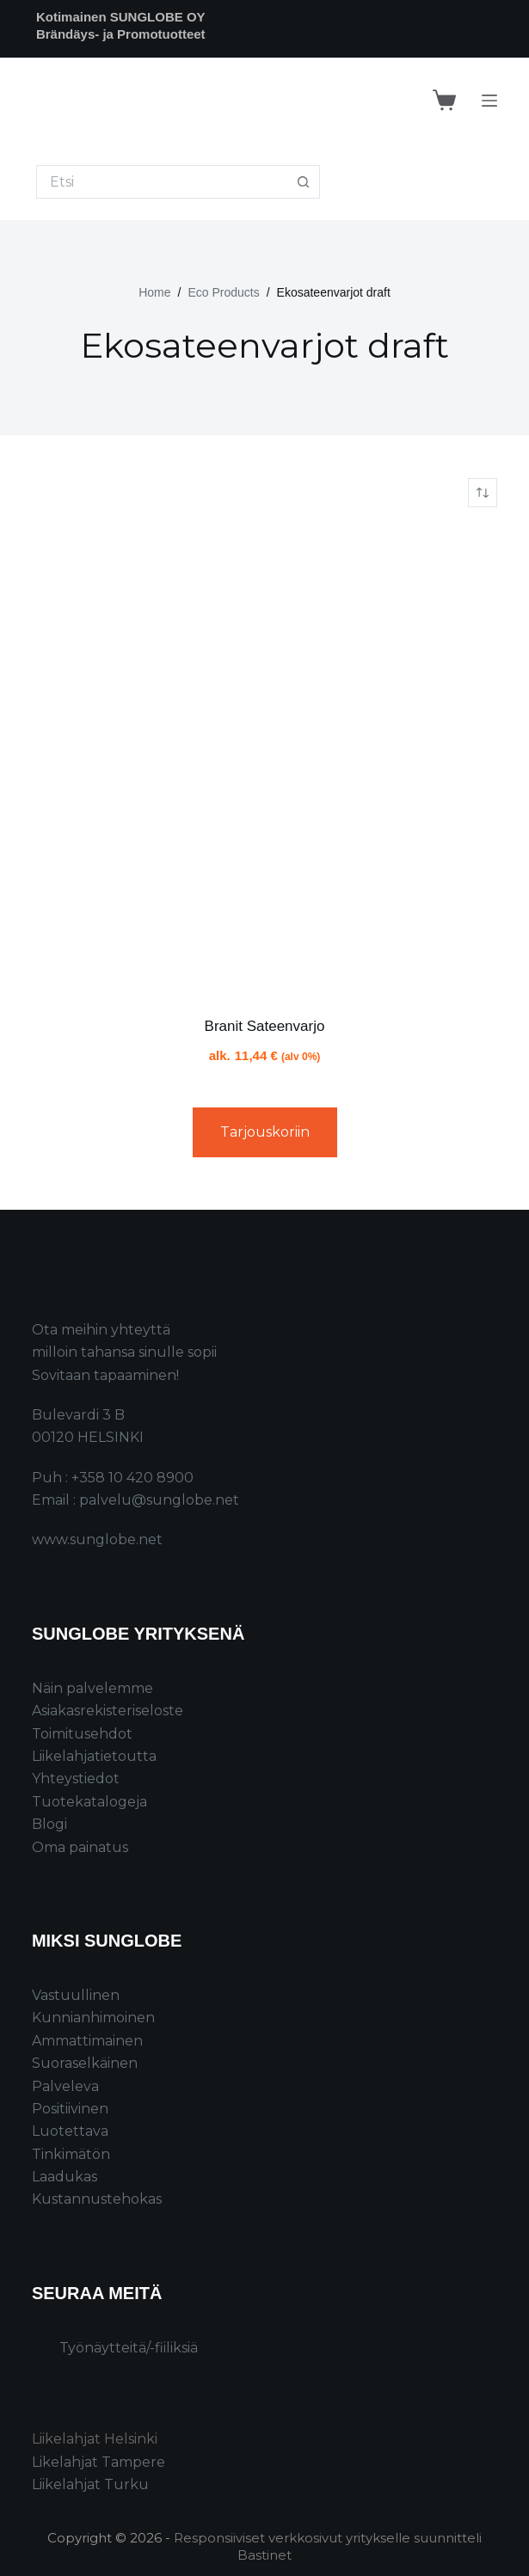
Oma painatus (80, 1847)
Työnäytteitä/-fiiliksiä (128, 2348)
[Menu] (489, 100)
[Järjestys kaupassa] (482, 492)
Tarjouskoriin (265, 1132)
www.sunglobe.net (97, 1539)
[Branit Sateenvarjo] (264, 761)
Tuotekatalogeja (89, 1802)
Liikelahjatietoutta (94, 1756)
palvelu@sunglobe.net (159, 1500)
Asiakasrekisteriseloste (107, 1710)
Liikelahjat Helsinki (94, 2439)
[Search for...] (161, 182)
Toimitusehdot (82, 1734)
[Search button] (303, 182)
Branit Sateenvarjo (265, 1026)
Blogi (49, 1824)
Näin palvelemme (92, 1688)
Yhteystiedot (76, 1778)
